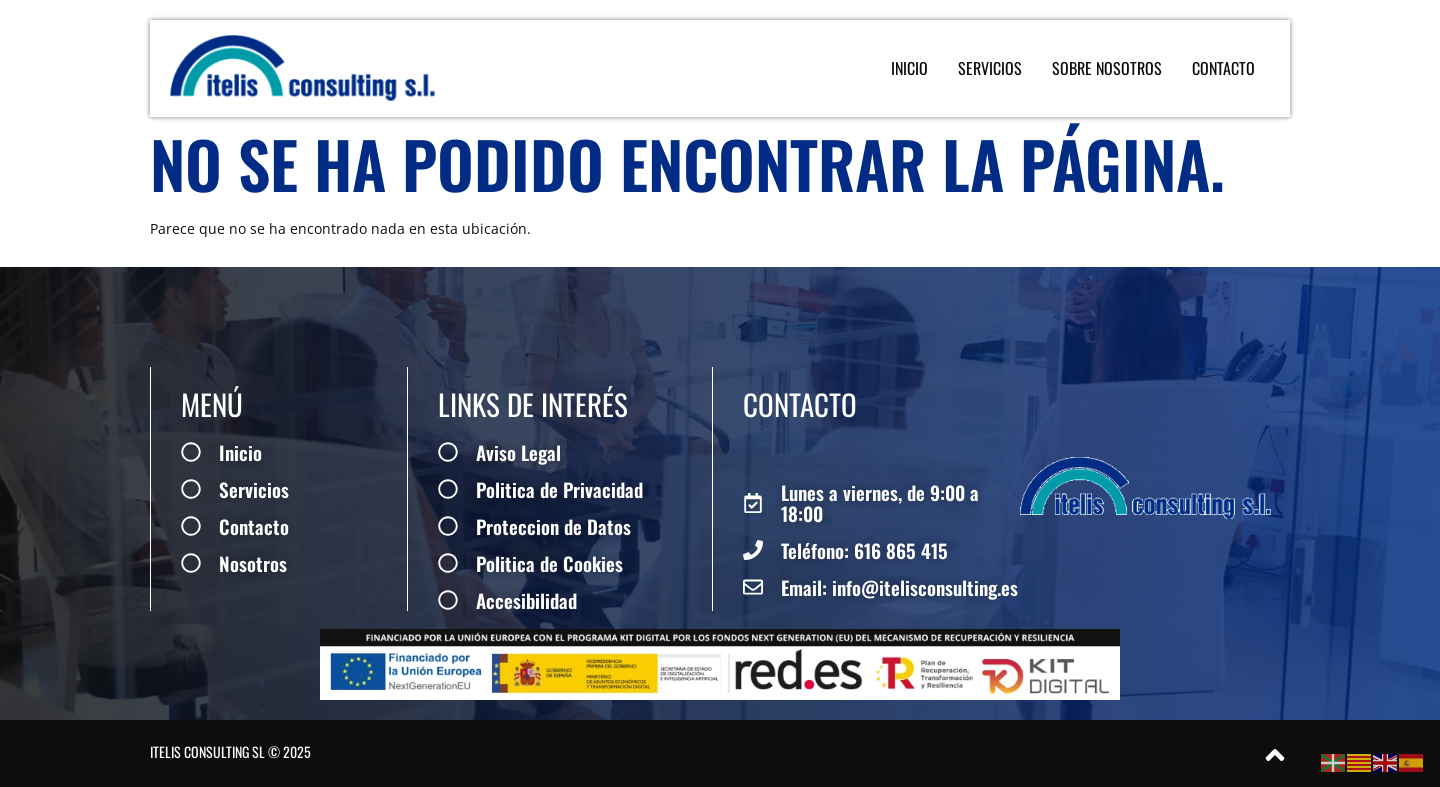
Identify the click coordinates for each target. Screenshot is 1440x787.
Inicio (909, 68)
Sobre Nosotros (1107, 68)
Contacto (1223, 68)
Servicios (990, 68)
